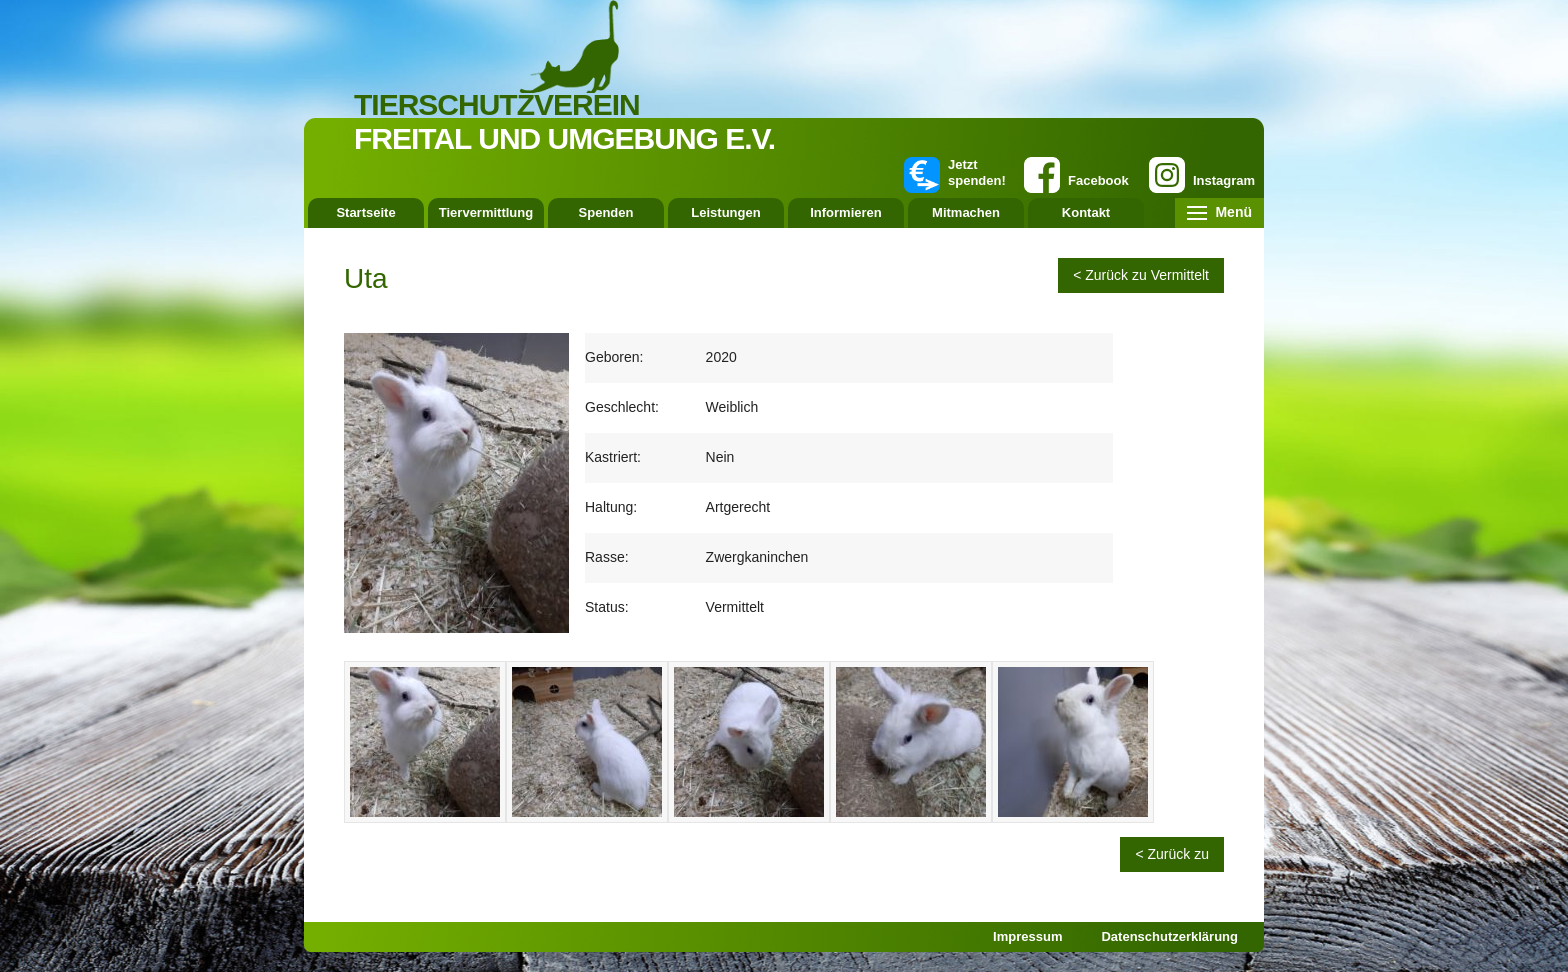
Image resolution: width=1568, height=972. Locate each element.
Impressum (1027, 936)
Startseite (365, 212)
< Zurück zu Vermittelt (1141, 275)
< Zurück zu (1172, 854)
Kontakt (1086, 212)
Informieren (846, 212)
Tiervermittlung (486, 212)
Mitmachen (966, 212)
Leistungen (725, 212)
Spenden (606, 212)
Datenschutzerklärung (1169, 936)
